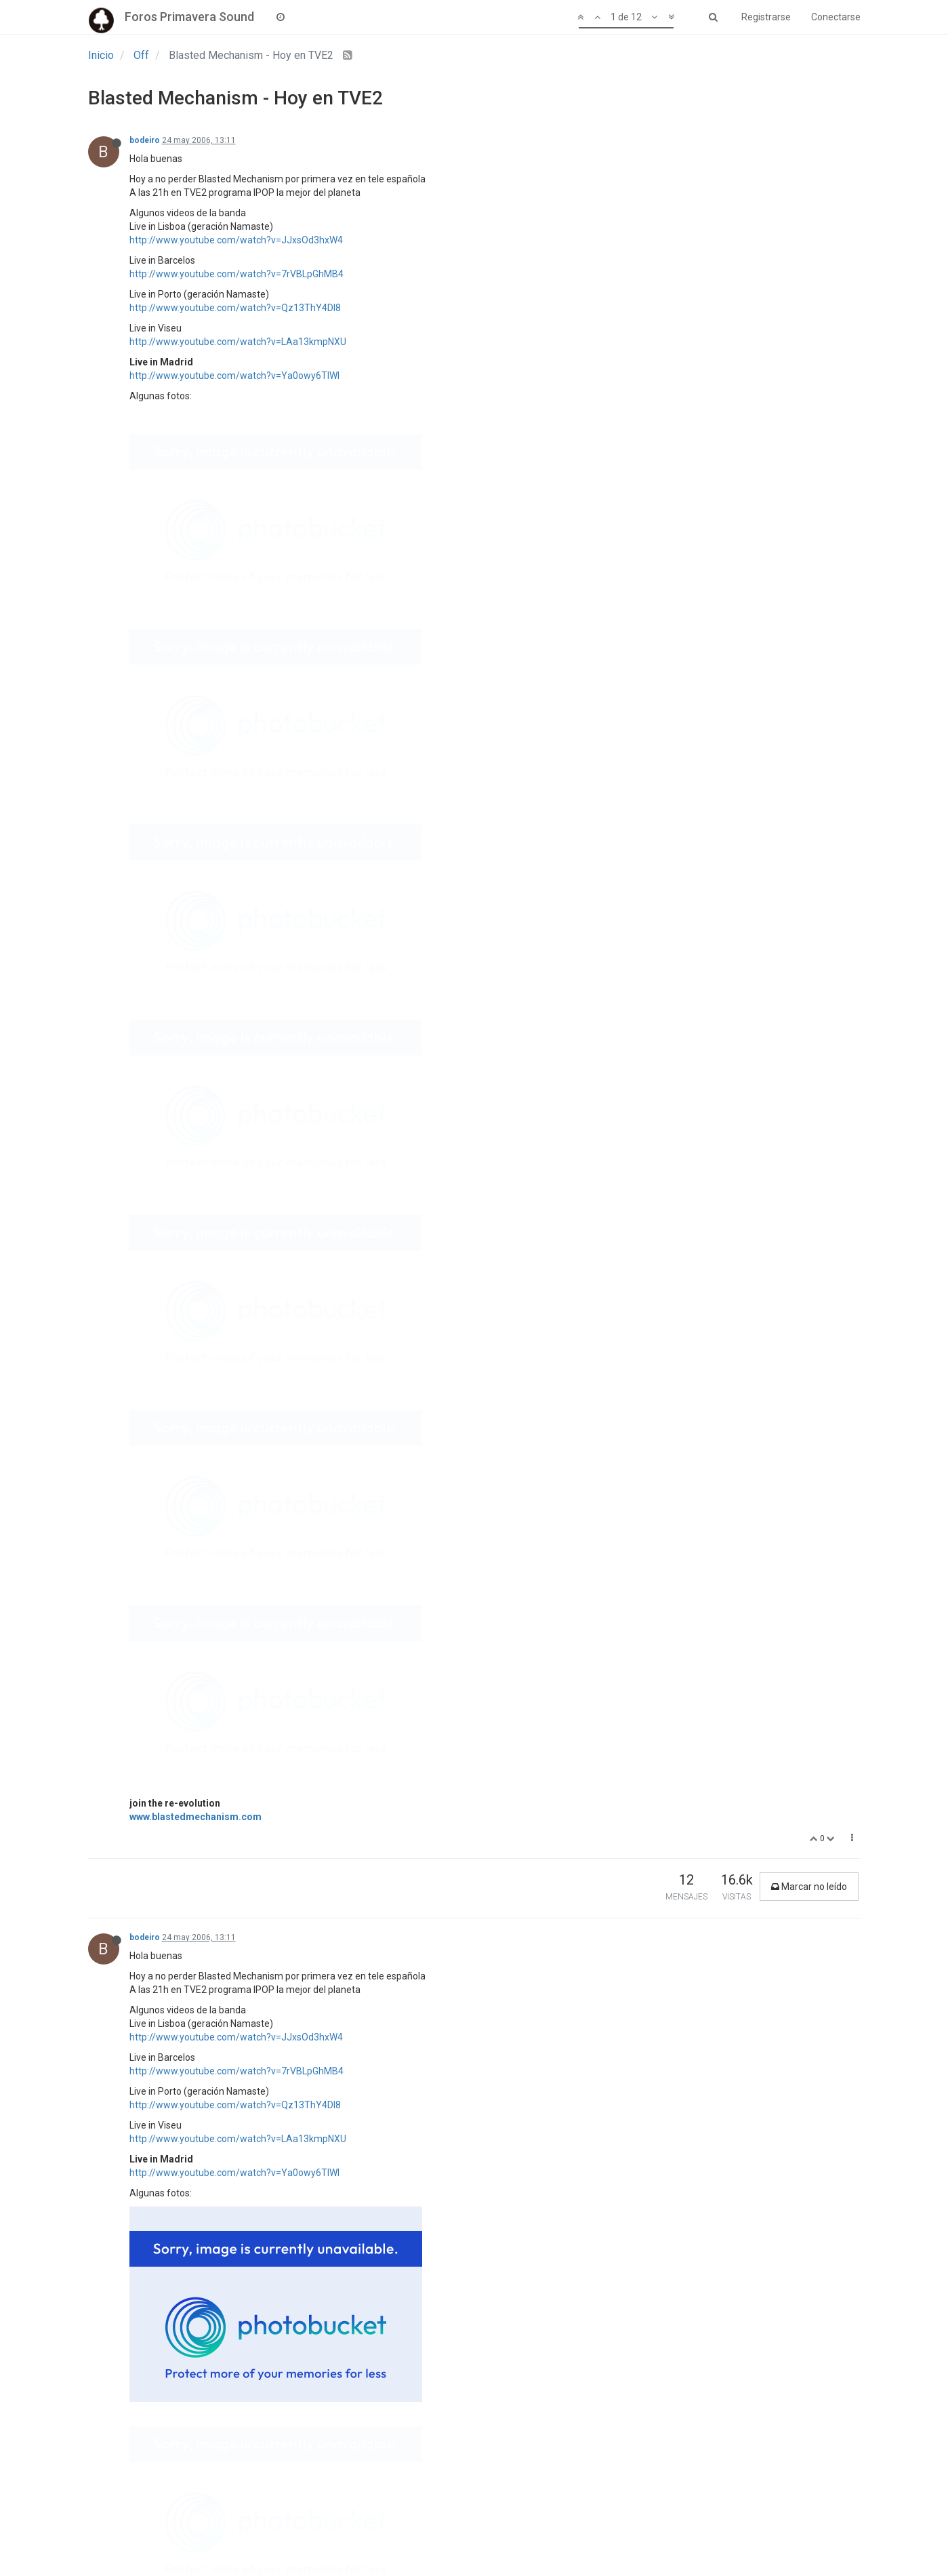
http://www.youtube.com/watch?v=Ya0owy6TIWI (234, 375)
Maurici (143, 1428)
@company (153, 1229)
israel (139, 2103)
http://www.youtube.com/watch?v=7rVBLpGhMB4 (236, 273)
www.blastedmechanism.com (195, 545)
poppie (142, 1871)
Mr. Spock (149, 1349)
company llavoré (161, 1131)
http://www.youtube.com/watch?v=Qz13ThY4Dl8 (235, 307)
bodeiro (144, 140)
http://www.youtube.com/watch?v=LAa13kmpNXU (237, 341)
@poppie (148, 1969)
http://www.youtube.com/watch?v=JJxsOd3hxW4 (236, 240)
